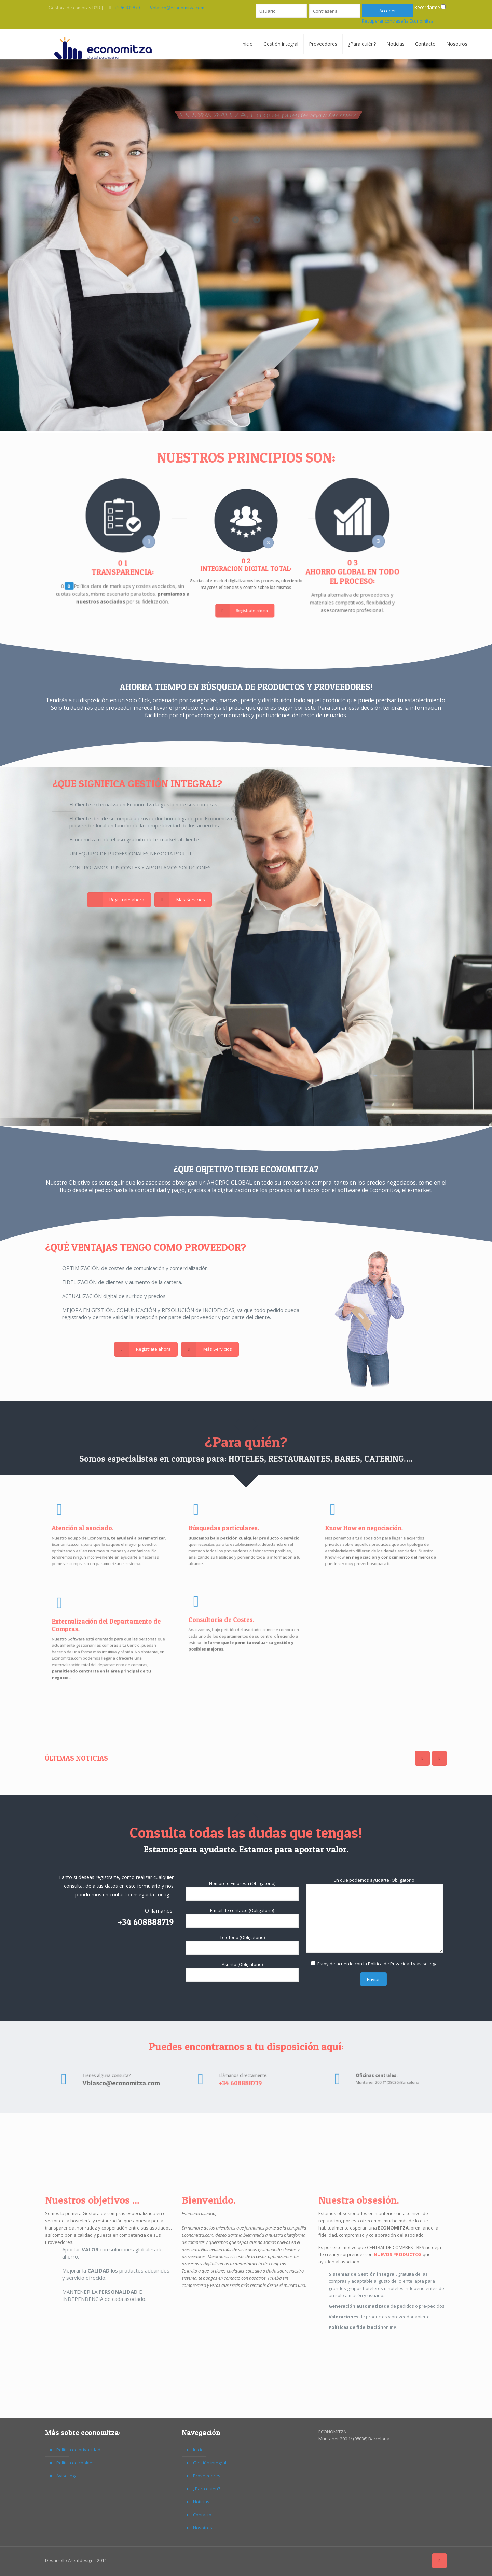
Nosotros (202, 2527)
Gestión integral (209, 2463)
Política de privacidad (78, 2450)
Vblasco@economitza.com (177, 7)
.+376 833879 (127, 7)
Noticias (201, 2502)
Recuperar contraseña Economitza (398, 21)
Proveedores (206, 2476)
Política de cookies (75, 2463)
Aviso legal (67, 2476)
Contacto (202, 2514)
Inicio (198, 2450)
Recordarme (427, 7)
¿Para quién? (206, 2489)
